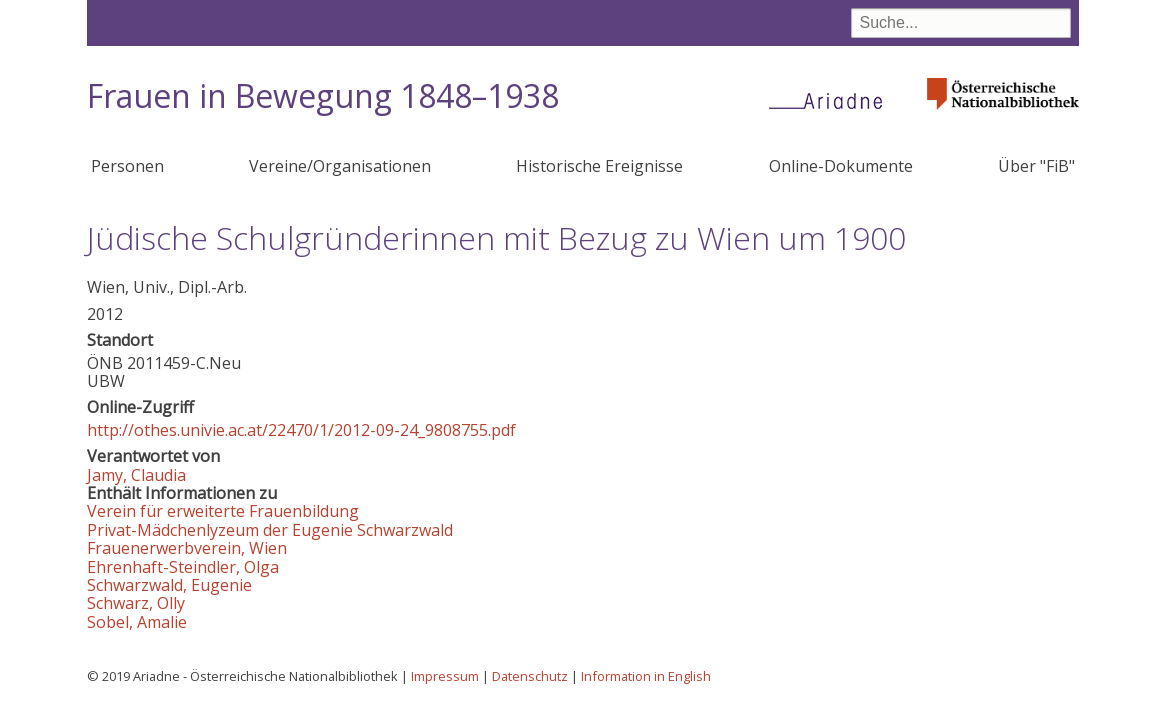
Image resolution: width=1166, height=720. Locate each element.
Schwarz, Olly (136, 603)
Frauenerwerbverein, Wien (187, 548)
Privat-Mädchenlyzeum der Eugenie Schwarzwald (270, 530)
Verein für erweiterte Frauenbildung (223, 511)
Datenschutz (530, 676)
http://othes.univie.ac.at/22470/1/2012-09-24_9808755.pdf (301, 430)
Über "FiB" (1036, 166)
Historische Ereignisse (599, 166)
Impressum (445, 676)
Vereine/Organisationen (340, 166)
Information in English (646, 676)
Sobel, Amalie (137, 622)
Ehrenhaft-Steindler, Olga (183, 567)
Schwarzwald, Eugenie (169, 585)
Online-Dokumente (841, 166)
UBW (106, 381)
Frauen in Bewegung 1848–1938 (323, 95)
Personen (127, 166)
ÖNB (105, 363)
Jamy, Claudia (136, 475)
